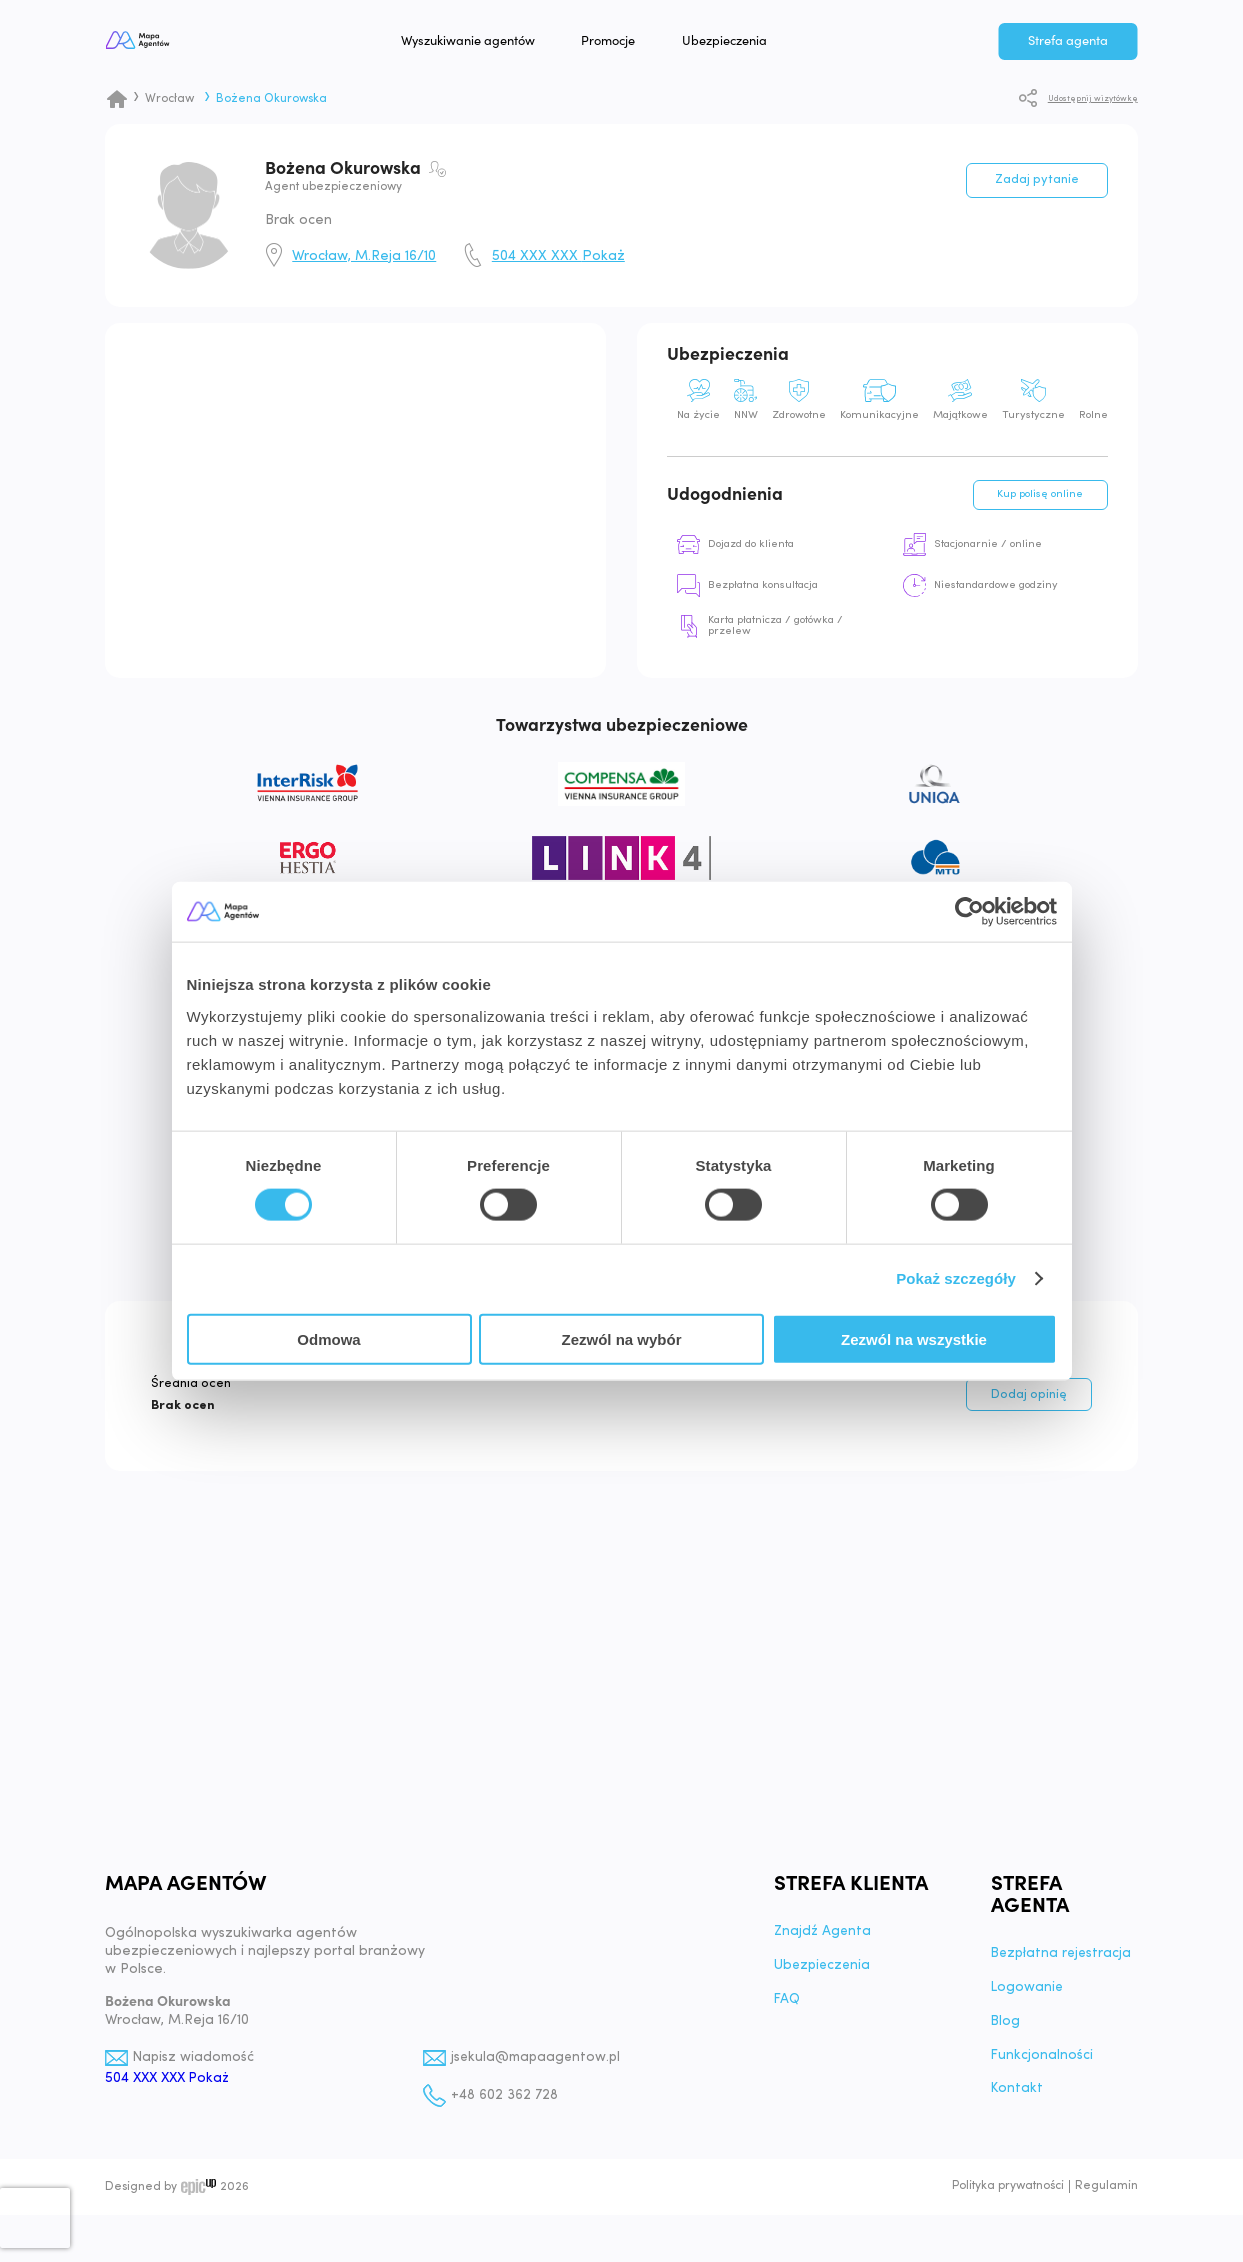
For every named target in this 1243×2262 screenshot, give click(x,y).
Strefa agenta (1068, 44)
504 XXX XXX (558, 257)
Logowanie (1028, 1999)
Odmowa (328, 1338)
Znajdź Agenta (824, 1943)
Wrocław (169, 99)
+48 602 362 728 (504, 2106)
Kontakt (1018, 2101)
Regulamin (1106, 2198)
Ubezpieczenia (768, 44)
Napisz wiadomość (195, 2068)
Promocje (652, 44)
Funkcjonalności (1042, 2067)
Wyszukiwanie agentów (511, 44)
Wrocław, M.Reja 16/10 (364, 257)
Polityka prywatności (1008, 2198)
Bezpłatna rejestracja (1063, 1965)
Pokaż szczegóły (956, 1278)
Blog (1006, 2033)
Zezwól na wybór (621, 1338)
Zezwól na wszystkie (914, 1338)
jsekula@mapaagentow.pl (538, 2068)
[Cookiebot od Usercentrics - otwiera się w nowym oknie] (969, 912)
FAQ (787, 2011)
